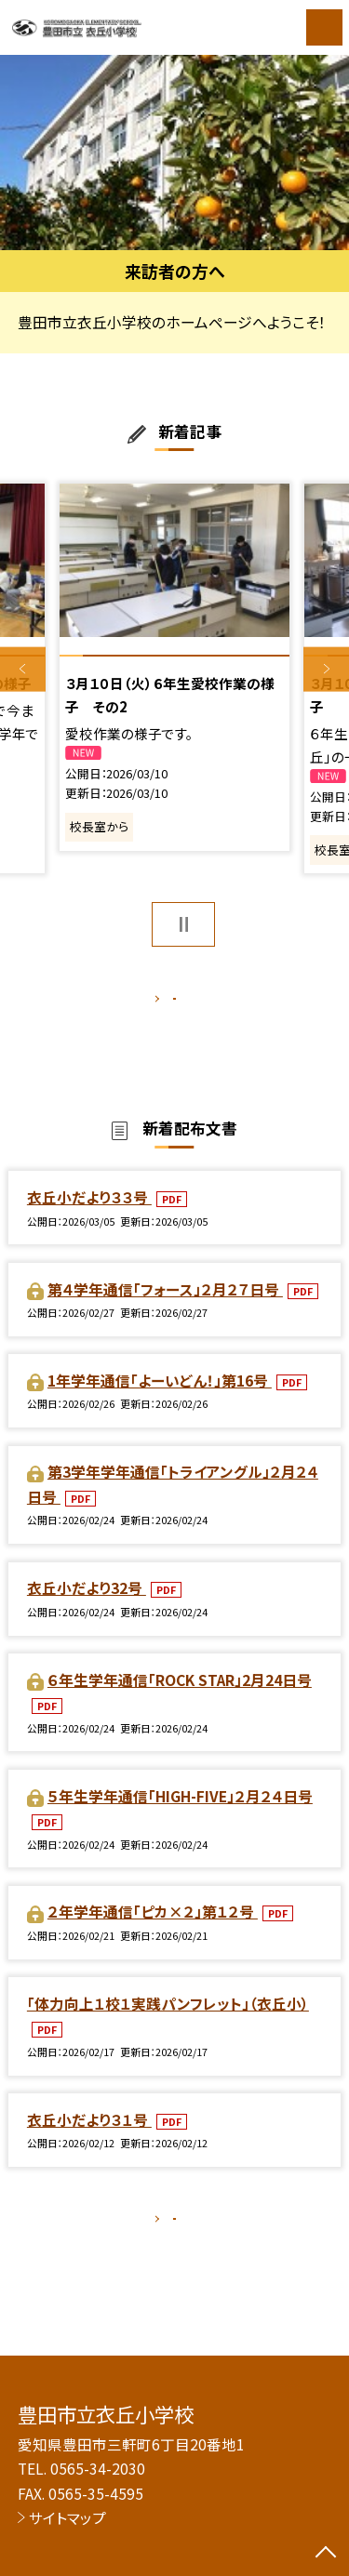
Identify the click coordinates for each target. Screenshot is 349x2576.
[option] (174, 153)
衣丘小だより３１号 (89, 2139)
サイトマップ (67, 2517)
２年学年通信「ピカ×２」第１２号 (152, 1931)
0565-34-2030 (97, 2468)
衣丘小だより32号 (86, 1607)
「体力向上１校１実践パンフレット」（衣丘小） (168, 2022)
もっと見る (165, 1003)
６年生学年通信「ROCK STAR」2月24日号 (179, 1699)
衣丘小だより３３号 (89, 1216)
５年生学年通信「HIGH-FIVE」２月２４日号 (180, 1815)
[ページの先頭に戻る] (325, 2553)
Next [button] (326, 669)
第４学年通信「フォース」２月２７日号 (165, 1308)
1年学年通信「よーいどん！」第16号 (159, 1399)
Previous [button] (23, 669)
